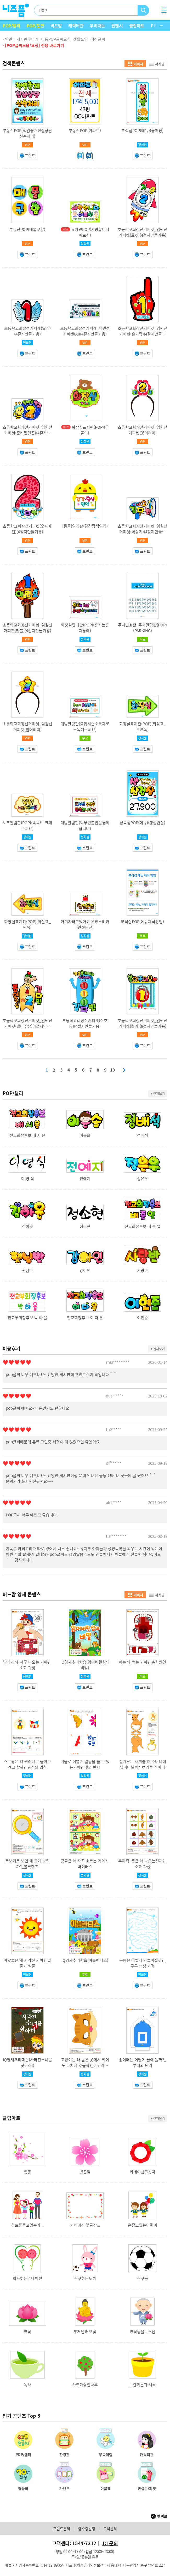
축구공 (142, 2278)
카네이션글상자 (142, 2172)
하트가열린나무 (85, 2385)
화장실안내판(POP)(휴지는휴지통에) (85, 627)
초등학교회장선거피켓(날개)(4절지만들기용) (27, 331)
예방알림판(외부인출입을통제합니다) (84, 825)
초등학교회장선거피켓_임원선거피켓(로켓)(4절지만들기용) (142, 232)
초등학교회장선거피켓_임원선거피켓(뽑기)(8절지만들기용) (142, 1023)
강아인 (85, 1270)
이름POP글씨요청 (56, 39)
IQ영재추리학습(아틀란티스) (84, 1960)
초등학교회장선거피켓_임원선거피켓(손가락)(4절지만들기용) (142, 334)
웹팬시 (117, 25)
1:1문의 (110, 2543)
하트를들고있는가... (27, 2225)
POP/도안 (35, 25)
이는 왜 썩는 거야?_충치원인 (142, 1662)
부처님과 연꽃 (85, 2331)
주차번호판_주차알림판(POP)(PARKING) (142, 627)
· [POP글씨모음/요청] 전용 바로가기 (33, 45)
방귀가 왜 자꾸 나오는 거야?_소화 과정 (27, 1665)
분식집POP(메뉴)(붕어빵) (142, 130)
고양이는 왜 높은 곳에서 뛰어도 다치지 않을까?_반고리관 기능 (85, 2065)
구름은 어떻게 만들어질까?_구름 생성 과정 (142, 1963)
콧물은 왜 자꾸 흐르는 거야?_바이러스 (85, 1863)
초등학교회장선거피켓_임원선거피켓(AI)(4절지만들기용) (85, 331)
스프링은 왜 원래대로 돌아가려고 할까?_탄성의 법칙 (27, 1764)
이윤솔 (85, 1135)
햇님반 (27, 1270)
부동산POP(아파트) (85, 130)
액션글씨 (97, 39)
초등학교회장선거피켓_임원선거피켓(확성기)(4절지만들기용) (142, 531)
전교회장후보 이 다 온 (85, 1317)
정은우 (142, 1178)
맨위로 (162, 2516)
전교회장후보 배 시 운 (27, 1135)
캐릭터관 (75, 25)
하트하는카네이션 (27, 2278)
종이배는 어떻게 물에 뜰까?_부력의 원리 (142, 2062)
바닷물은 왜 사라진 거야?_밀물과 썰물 (27, 1963)
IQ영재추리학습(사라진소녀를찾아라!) (27, 2062)
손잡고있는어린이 (142, 2225)
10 (112, 1070)
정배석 (142, 1135)
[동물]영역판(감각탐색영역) (85, 526)
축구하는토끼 (85, 2278)
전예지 (85, 1178)
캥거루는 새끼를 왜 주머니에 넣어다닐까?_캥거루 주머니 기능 (142, 1767)
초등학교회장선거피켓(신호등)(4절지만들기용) (84, 1023)
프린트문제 (61, 2528)
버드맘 (56, 25)
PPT (155, 25)
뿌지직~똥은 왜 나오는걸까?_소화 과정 (142, 1863)
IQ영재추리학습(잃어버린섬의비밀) (85, 1665)
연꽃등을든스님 (142, 2331)
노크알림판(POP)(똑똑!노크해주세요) (27, 825)
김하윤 (27, 1226)
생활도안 (80, 39)
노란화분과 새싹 (142, 2385)
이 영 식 (27, 1178)
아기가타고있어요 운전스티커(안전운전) (85, 924)
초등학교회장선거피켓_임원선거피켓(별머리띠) (27, 726)
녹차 (27, 2385)
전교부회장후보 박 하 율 (27, 1317)
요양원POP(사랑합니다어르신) (90, 232)
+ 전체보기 (158, 1093)
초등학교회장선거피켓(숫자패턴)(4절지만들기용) (27, 529)
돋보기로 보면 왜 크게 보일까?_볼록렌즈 (27, 1863)
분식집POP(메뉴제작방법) (142, 921)
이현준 (142, 1317)
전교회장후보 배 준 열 (142, 1226)
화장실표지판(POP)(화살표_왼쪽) (27, 924)
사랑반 (142, 1270)
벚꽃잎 (85, 2172)
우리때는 (97, 25)
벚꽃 (27, 2172)
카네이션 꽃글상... (85, 2225)
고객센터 (110, 2528)
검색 (143, 10)
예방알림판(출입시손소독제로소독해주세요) (84, 726)
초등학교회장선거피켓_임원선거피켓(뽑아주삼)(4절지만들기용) (27, 1026)
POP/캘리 (11, 25)
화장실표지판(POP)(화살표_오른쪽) (142, 726)
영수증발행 (86, 2528)
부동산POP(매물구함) (27, 229)
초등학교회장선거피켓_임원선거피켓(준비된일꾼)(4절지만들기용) (27, 432)
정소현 (85, 1226)
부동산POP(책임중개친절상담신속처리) (27, 133)
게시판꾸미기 (27, 39)
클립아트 (136, 25)
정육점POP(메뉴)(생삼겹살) (142, 823)
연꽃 (27, 2331)
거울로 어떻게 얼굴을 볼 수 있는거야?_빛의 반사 (85, 1764)
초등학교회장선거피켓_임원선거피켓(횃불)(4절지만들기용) (27, 627)
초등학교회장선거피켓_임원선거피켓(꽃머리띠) (142, 430)
